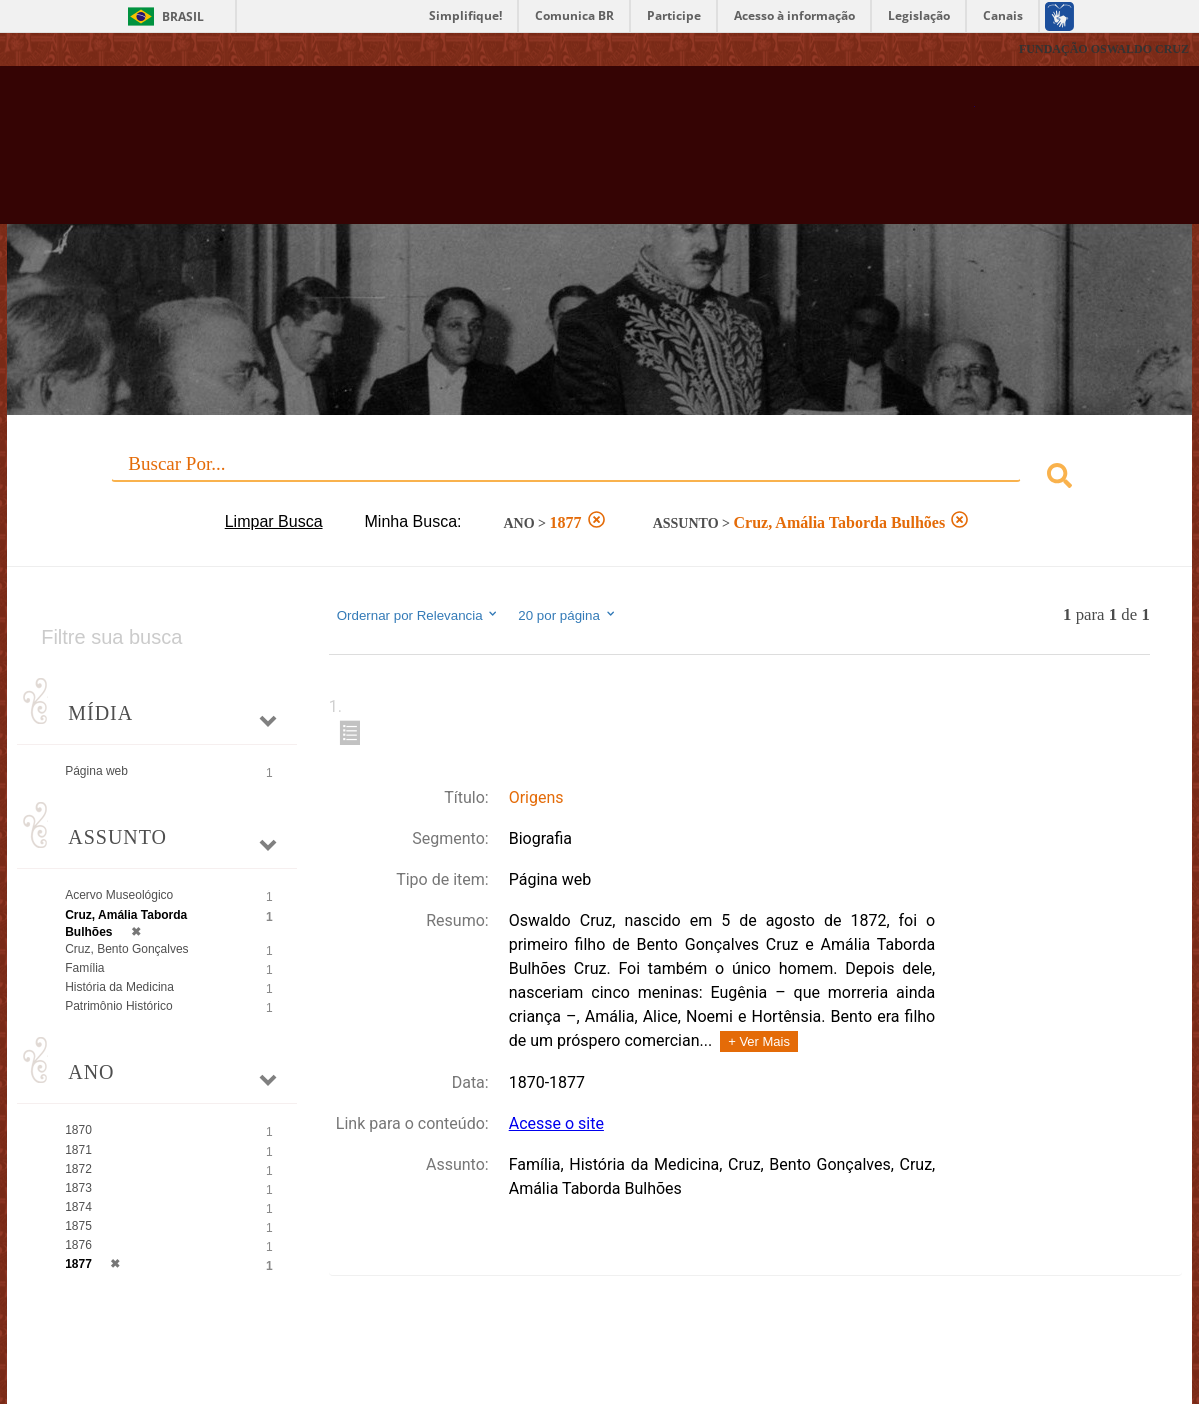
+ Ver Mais (759, 1041)
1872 (78, 1169)
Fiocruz (59, 49)
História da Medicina (119, 987)
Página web (96, 771)
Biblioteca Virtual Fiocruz (528, 155)
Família (84, 968)
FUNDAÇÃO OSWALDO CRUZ (1104, 49)
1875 (78, 1226)
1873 (78, 1188)
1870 (78, 1130)
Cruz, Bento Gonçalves (126, 949)
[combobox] (599, 478)
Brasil (183, 16)
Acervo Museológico (119, 895)
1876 (78, 1245)
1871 (78, 1150)
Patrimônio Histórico (118, 1006)
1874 (78, 1207)
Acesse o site (556, 1123)
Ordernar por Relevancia (418, 615)
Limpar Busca (274, 521)
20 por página (567, 615)
